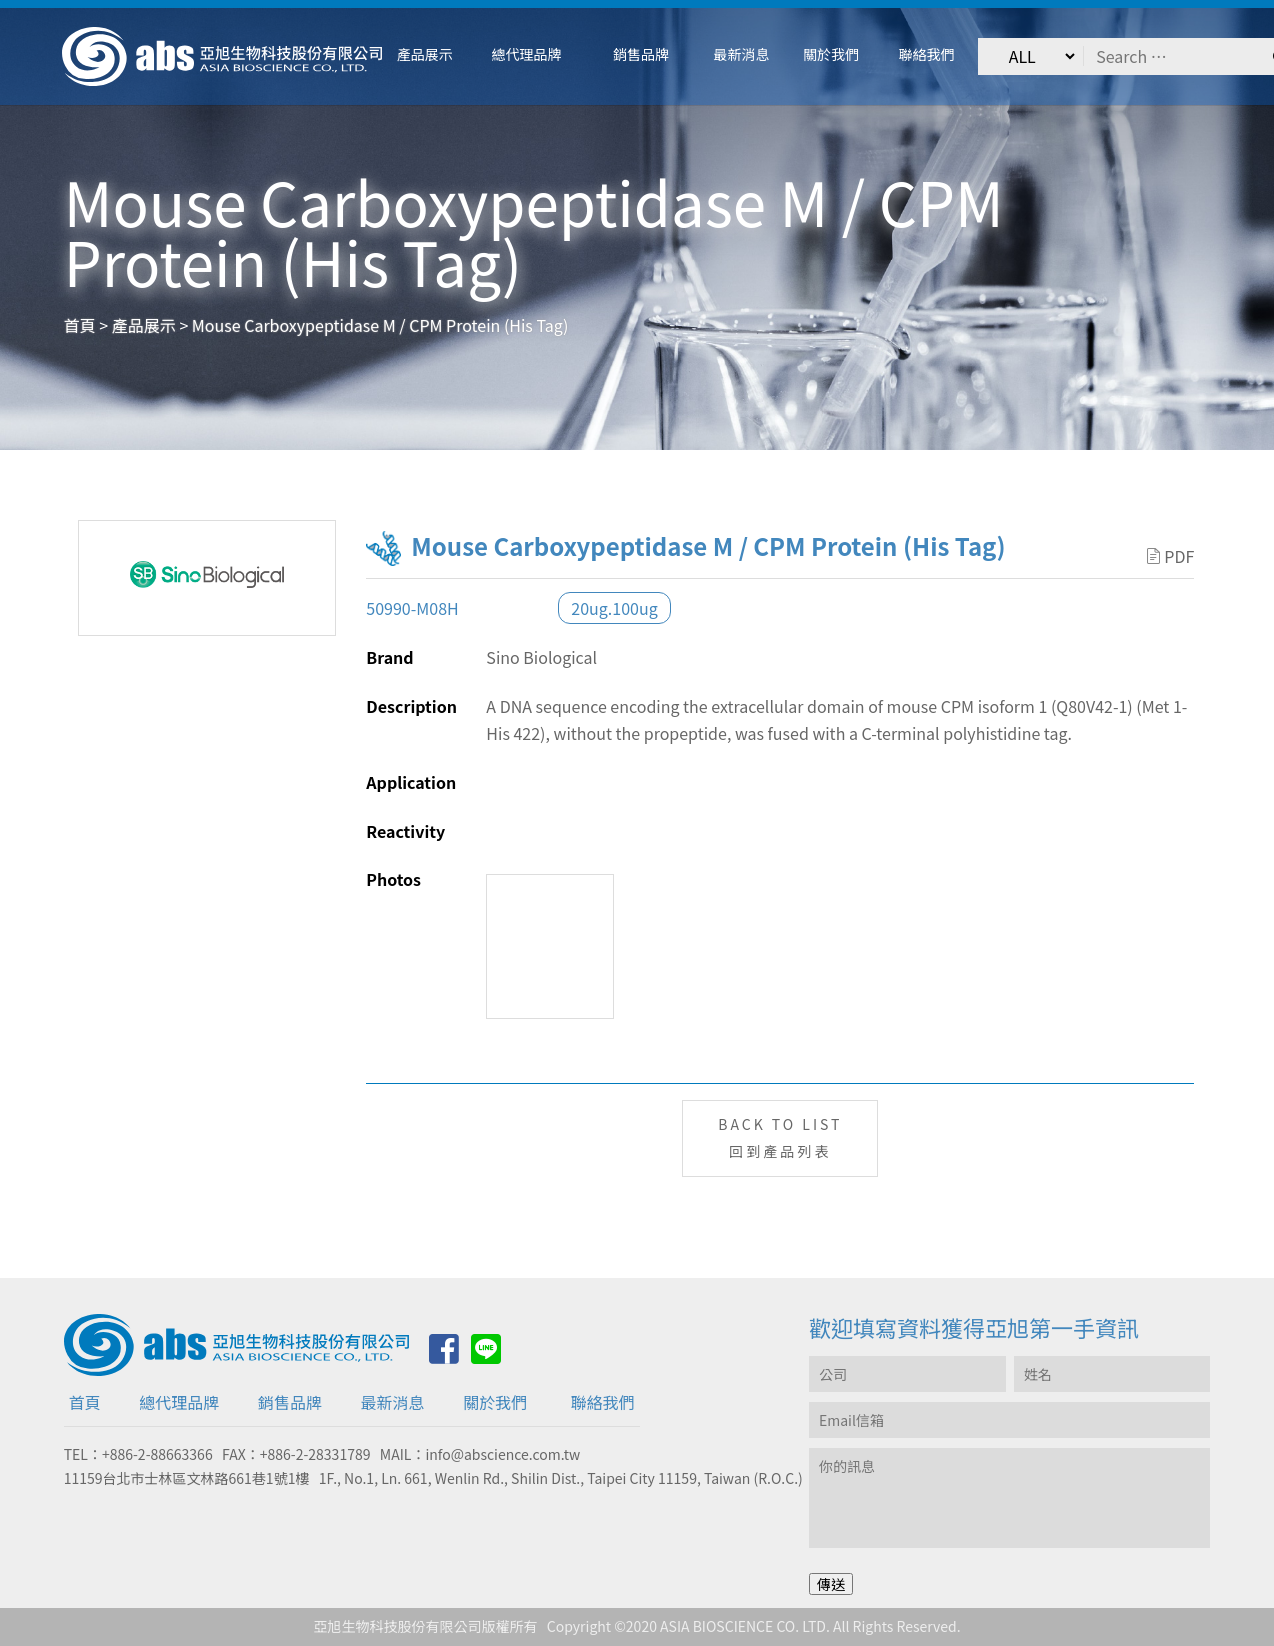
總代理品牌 (179, 1402)
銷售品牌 (290, 1402)
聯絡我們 (603, 1402)
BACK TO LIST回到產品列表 (780, 1137)
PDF (1170, 556)
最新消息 (393, 1402)
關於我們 (495, 1402)
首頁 (85, 1402)
